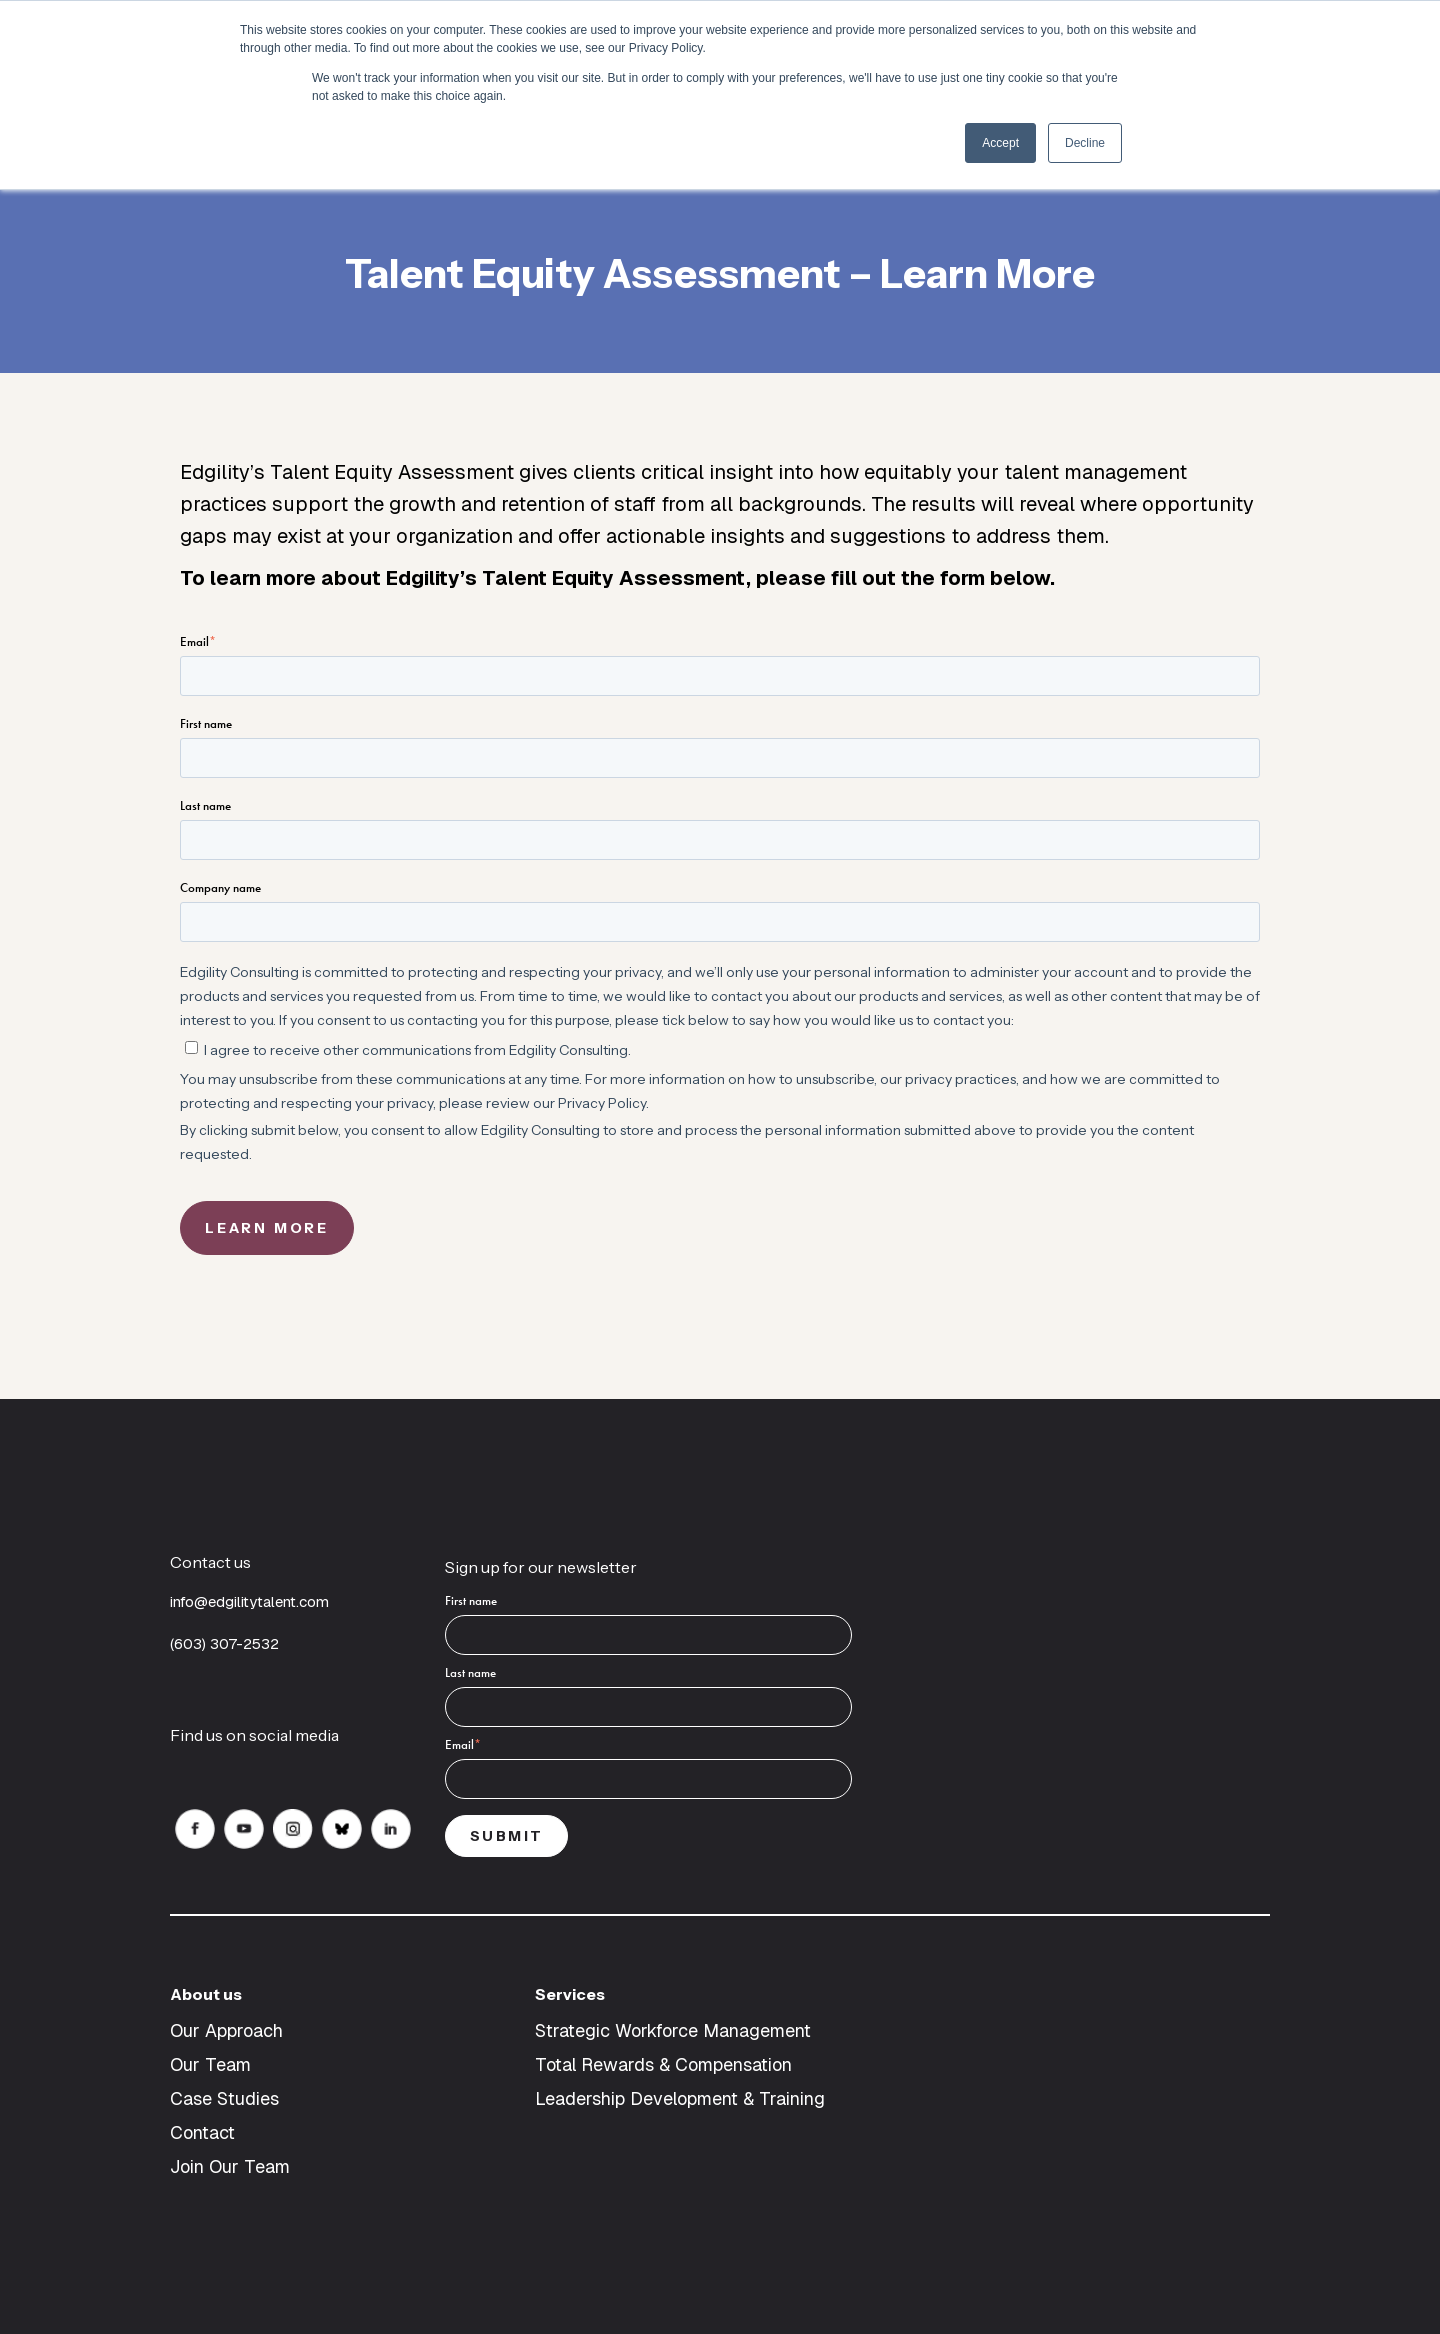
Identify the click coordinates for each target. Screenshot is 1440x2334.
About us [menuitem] (206, 1994)
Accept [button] (1000, 143)
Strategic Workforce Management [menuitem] (673, 2030)
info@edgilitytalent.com (249, 1601)
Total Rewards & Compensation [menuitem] (663, 2064)
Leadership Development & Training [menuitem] (680, 2098)
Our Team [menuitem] (210, 2064)
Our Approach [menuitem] (226, 2030)
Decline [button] (1085, 143)
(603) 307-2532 (226, 1643)
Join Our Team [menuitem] (230, 2166)
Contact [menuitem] (202, 2132)
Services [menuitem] (570, 1994)
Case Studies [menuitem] (224, 2098)
